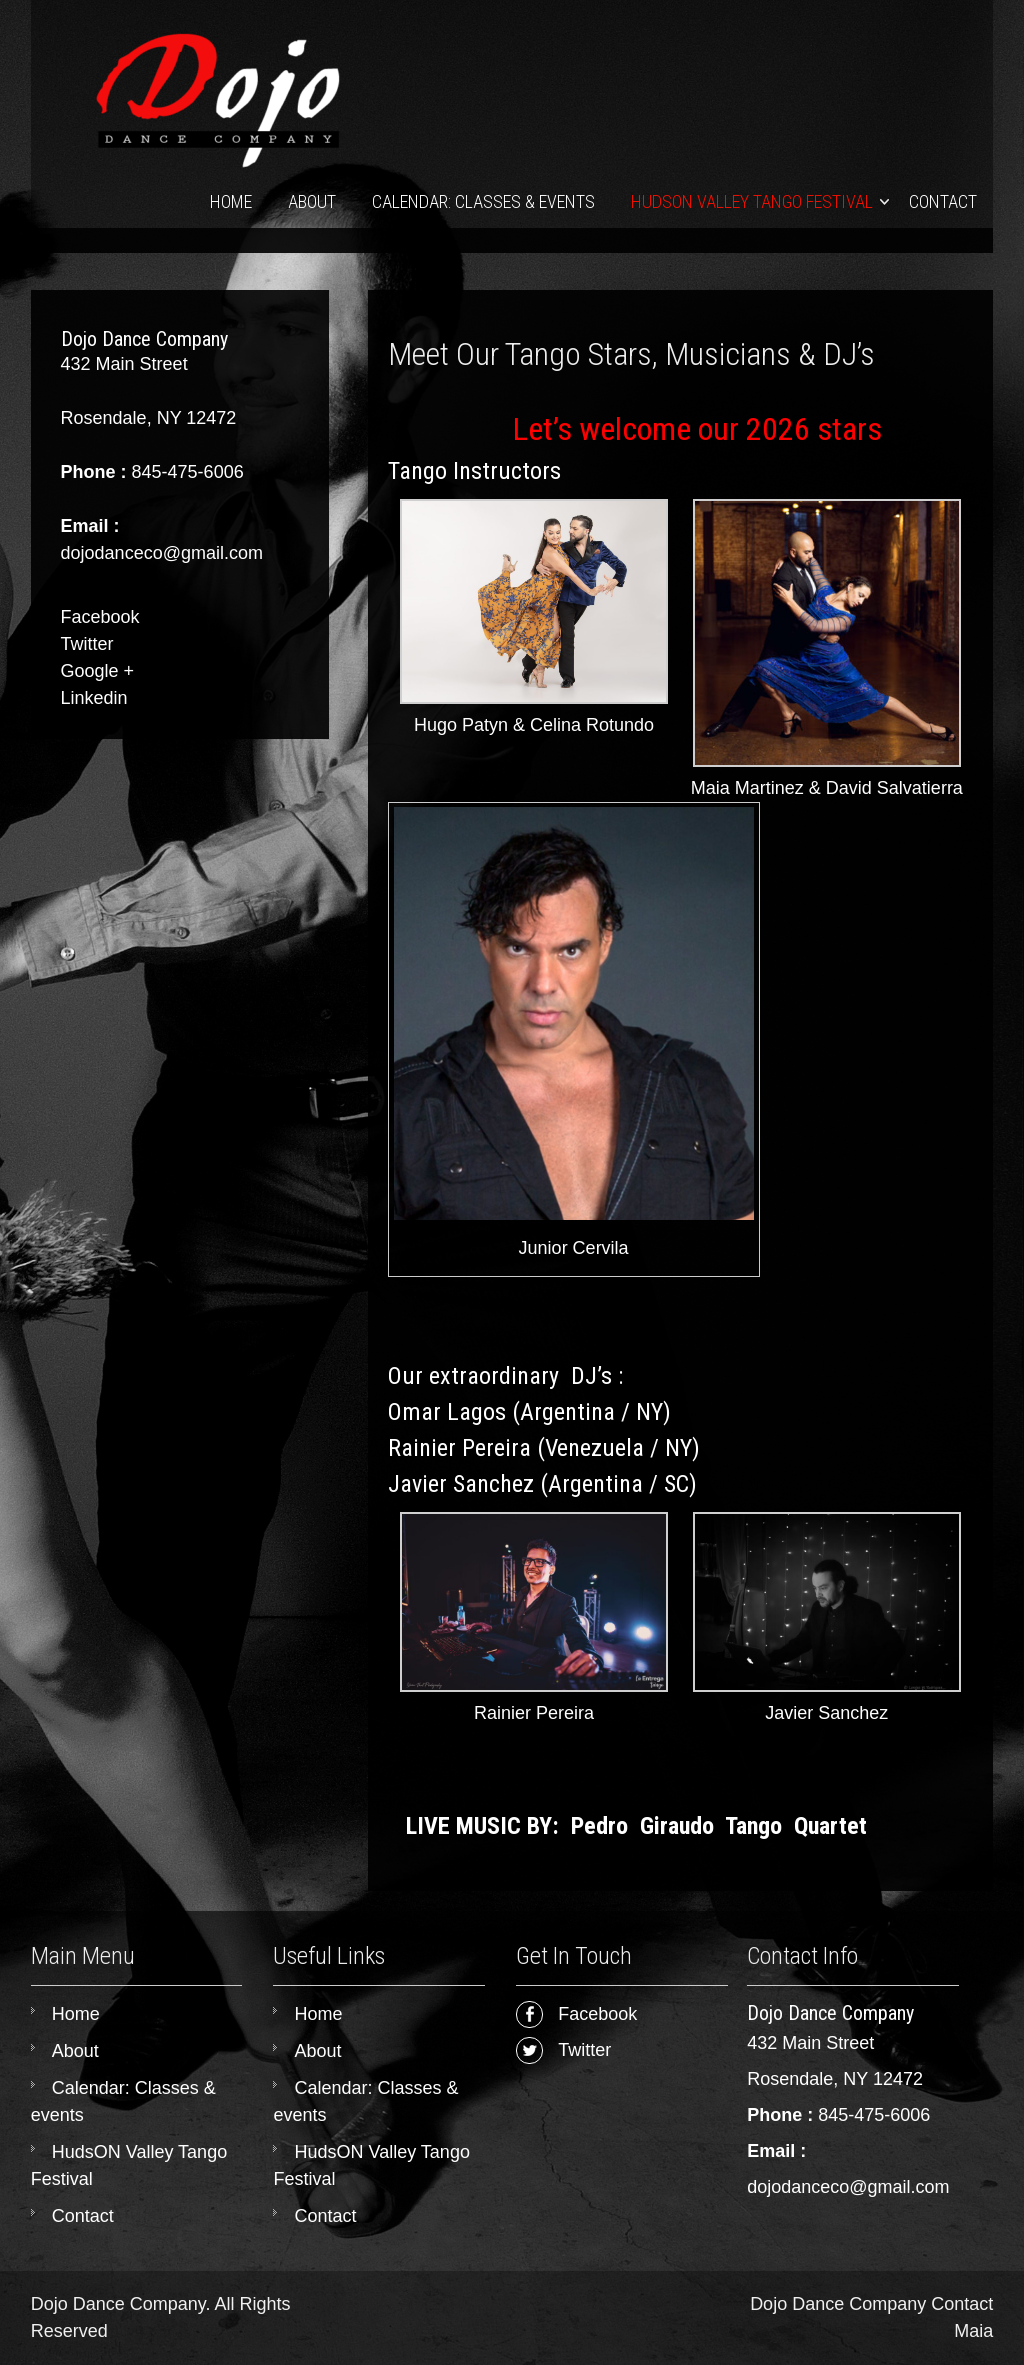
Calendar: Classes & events (483, 201)
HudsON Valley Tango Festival (752, 201)
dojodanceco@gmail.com (848, 2187)
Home (231, 201)
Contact (943, 201)
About (312, 201)
